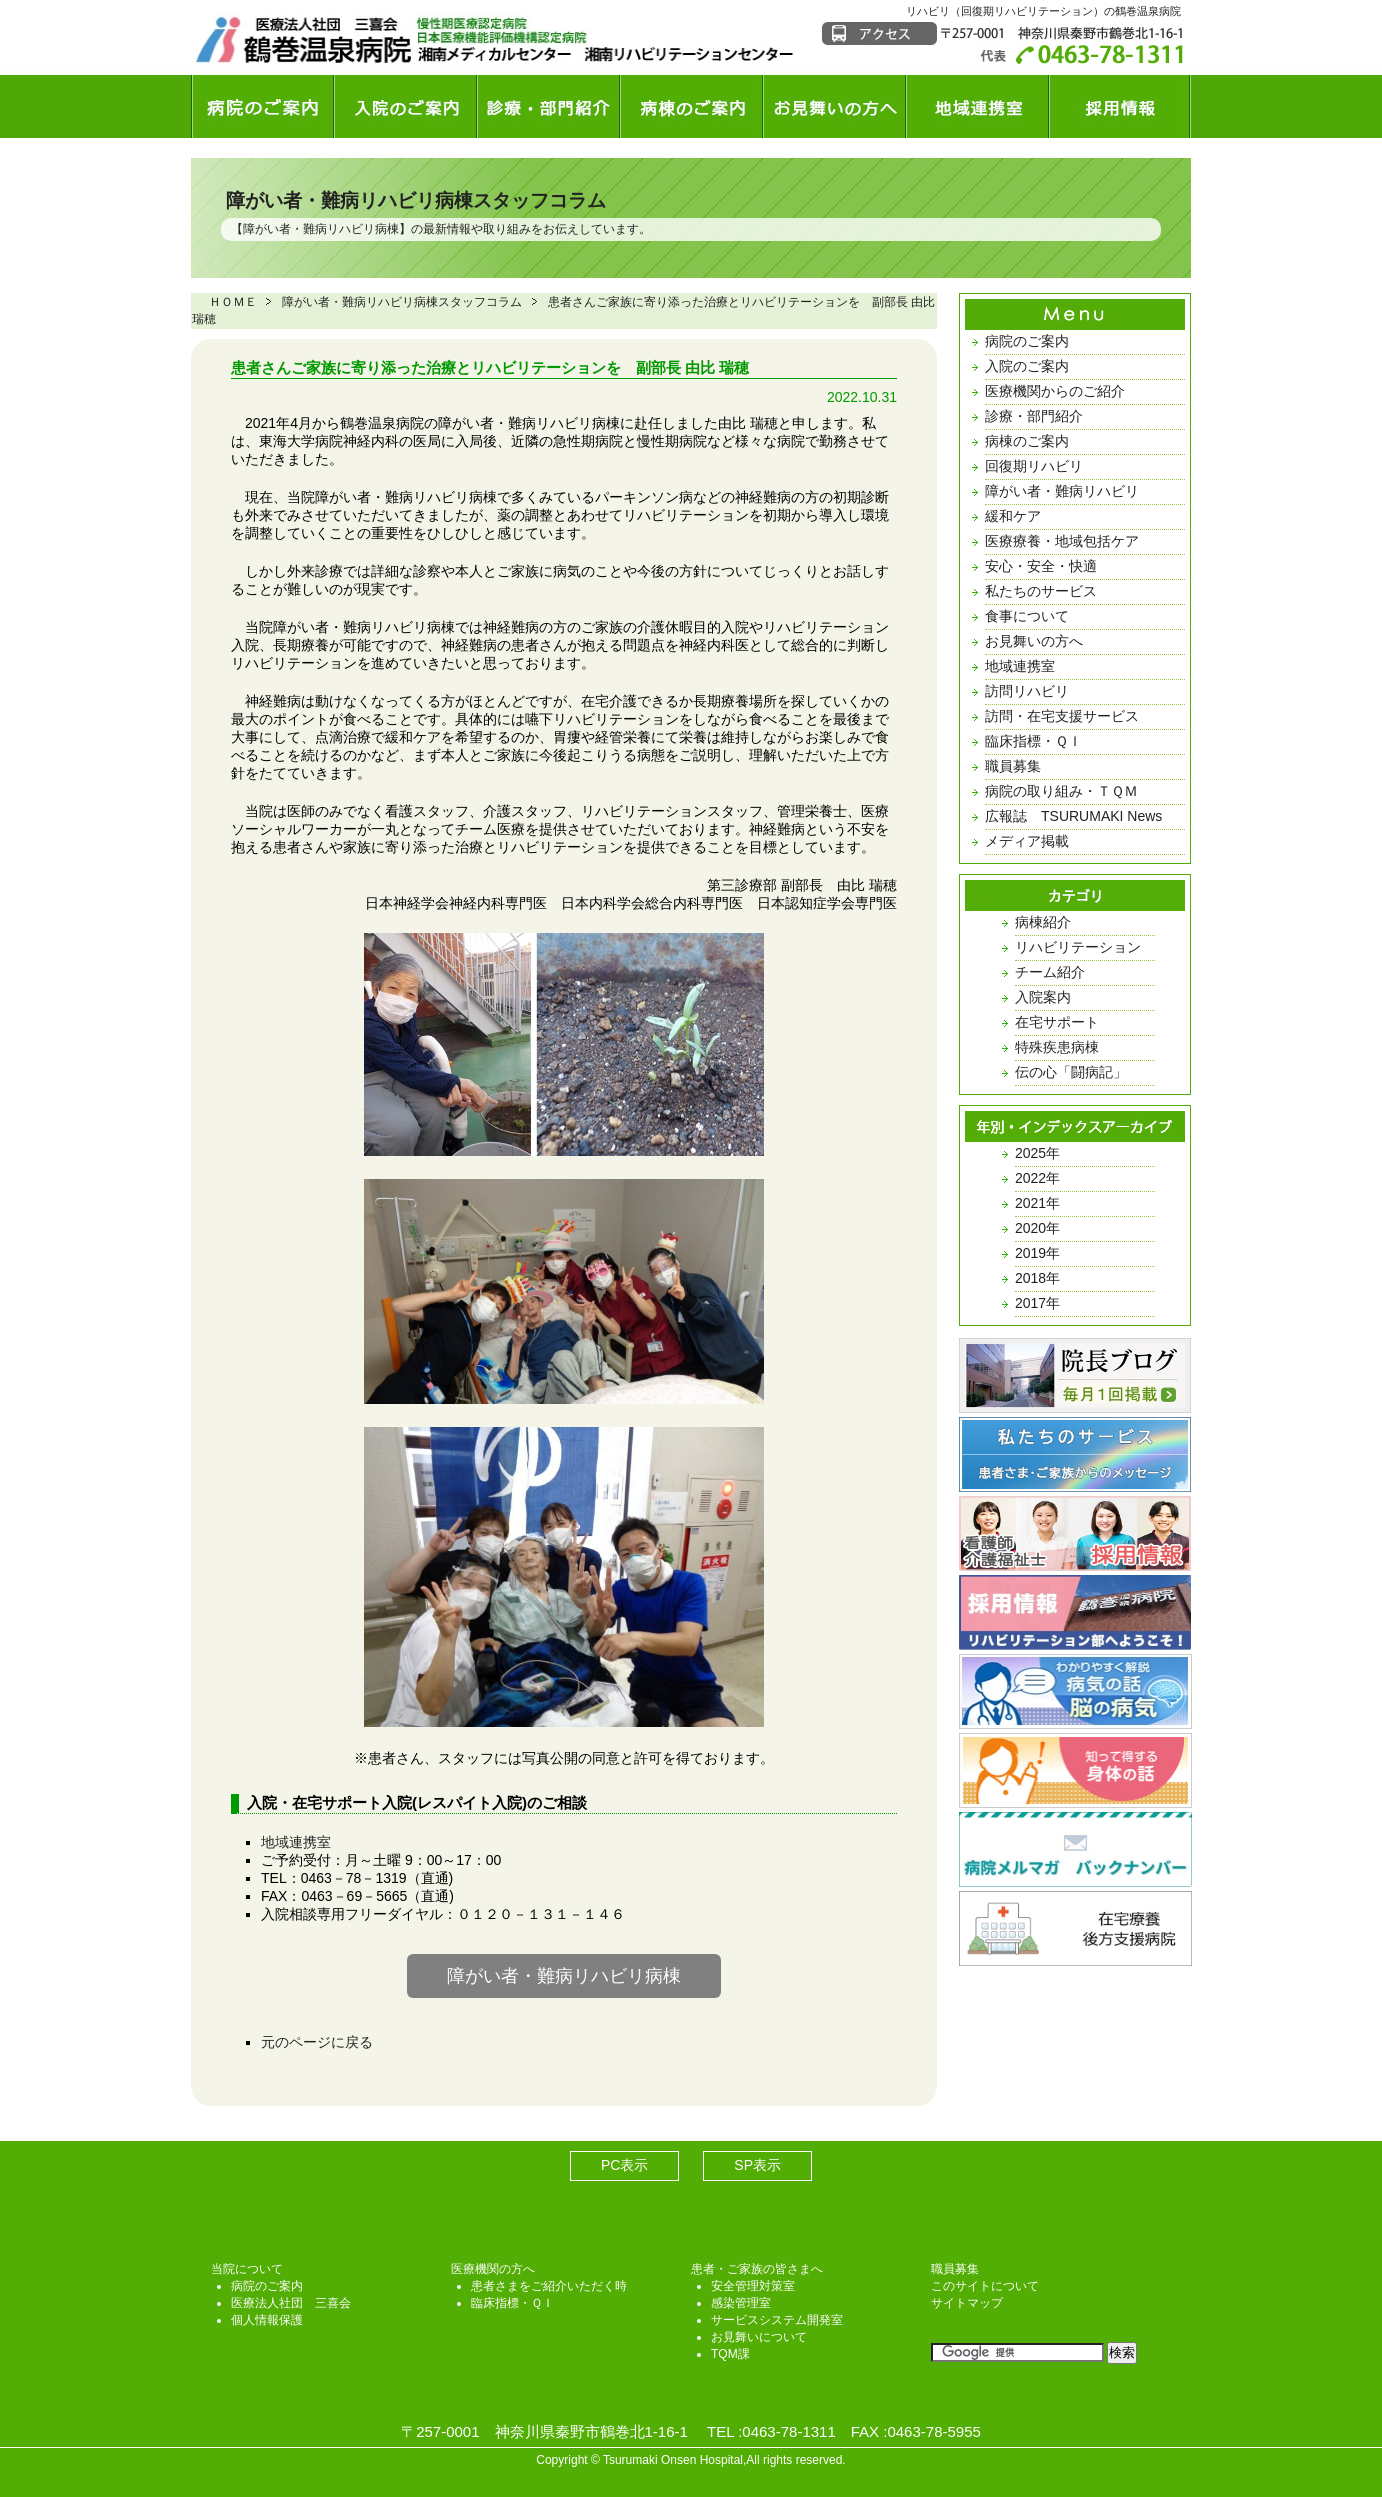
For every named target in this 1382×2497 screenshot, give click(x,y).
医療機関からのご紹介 (1055, 391)
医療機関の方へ (493, 2269)
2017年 (1037, 1303)
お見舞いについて (759, 2337)
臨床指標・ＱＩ (1033, 741)
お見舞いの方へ (1034, 641)
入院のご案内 (1027, 366)
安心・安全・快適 (1041, 566)
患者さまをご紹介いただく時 (549, 2286)
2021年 (1037, 1203)
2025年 (1037, 1153)
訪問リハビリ (1027, 691)
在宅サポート (1057, 1022)
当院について (247, 2269)
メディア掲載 (1027, 841)
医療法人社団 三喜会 (291, 2303)
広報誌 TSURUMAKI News (1073, 816)
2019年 (1037, 1253)
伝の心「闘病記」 (1071, 1072)
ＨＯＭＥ (233, 302)
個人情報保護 (267, 2320)
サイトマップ (967, 2303)
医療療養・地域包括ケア (1062, 541)
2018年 (1037, 1278)
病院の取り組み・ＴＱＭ (1061, 791)
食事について (1027, 616)
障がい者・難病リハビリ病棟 (321, 229)
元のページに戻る (317, 2042)
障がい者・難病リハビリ (1062, 491)
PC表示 (624, 2165)
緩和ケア (1013, 516)
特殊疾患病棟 (1057, 1047)
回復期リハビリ (1034, 466)
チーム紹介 (1050, 972)
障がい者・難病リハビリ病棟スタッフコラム (416, 200)
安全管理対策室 (753, 2286)
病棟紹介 (1043, 922)
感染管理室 (741, 2303)
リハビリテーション (1078, 947)
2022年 (1037, 1178)
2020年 (1037, 1228)
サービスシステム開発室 (777, 2320)
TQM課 (730, 2354)
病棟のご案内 (1027, 441)
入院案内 (1043, 997)
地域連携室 (296, 1842)
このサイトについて (985, 2286)
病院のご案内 (1027, 341)
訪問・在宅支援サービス (1062, 716)
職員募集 (1013, 766)
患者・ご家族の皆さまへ (757, 2269)
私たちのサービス (1041, 591)
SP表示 (757, 2165)
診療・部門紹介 (1034, 416)
